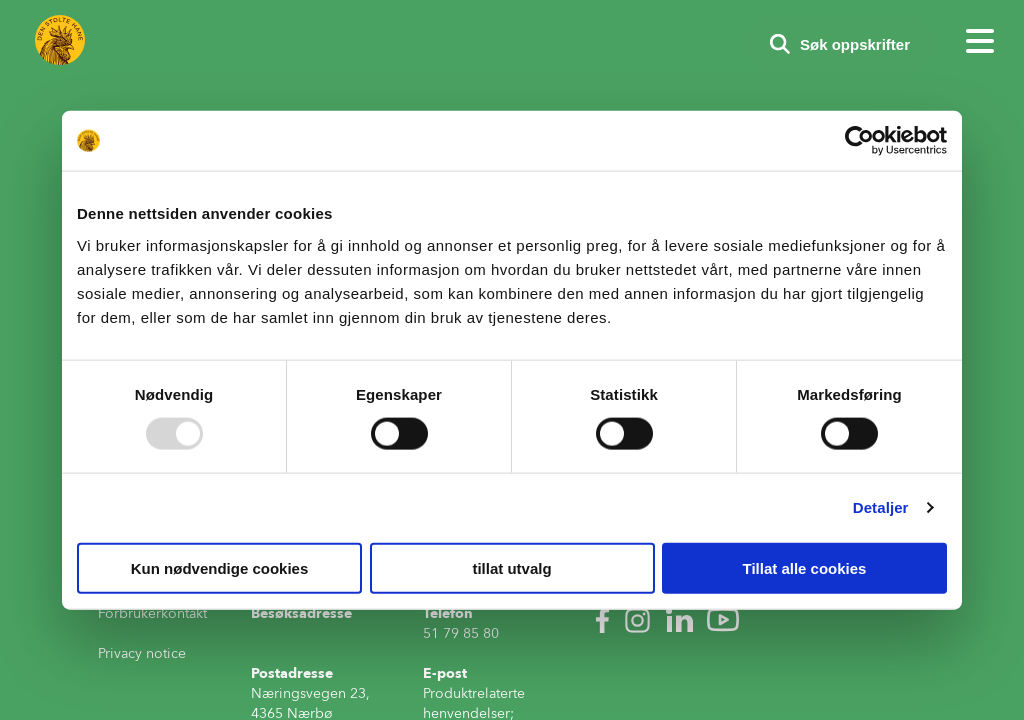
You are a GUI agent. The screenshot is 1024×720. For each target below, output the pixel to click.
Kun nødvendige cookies (220, 567)
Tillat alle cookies (805, 567)
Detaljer (881, 507)
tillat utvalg (511, 567)
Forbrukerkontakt (152, 613)
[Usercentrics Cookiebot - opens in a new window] (859, 141)
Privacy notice (142, 653)
